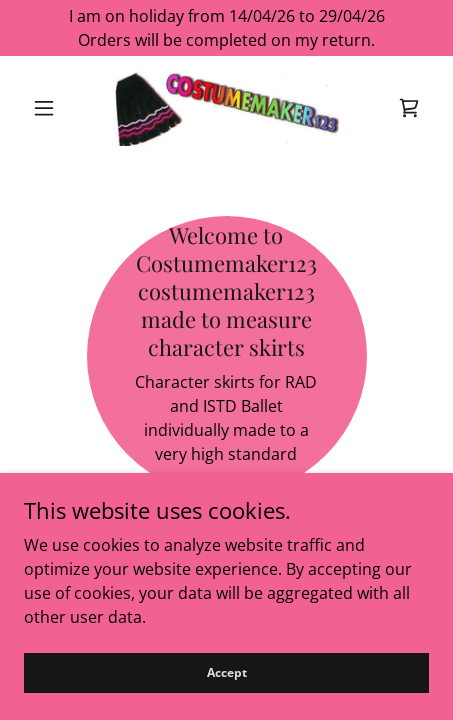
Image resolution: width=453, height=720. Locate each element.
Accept (227, 699)
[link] (227, 108)
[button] (54, 108)
